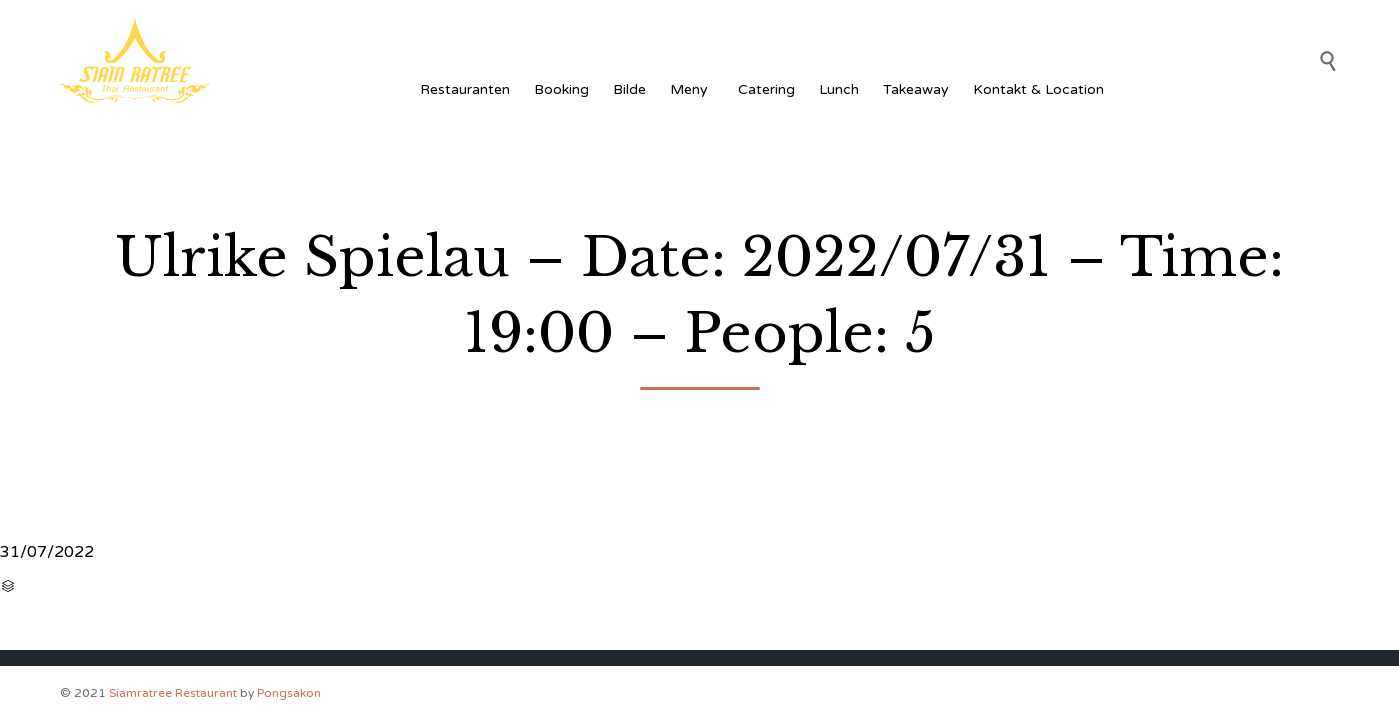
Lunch (839, 89)
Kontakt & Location (1038, 89)
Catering (766, 89)
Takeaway (916, 89)
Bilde (629, 89)
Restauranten (465, 89)
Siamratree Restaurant (173, 693)
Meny (692, 89)
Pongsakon (289, 693)
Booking (561, 89)
